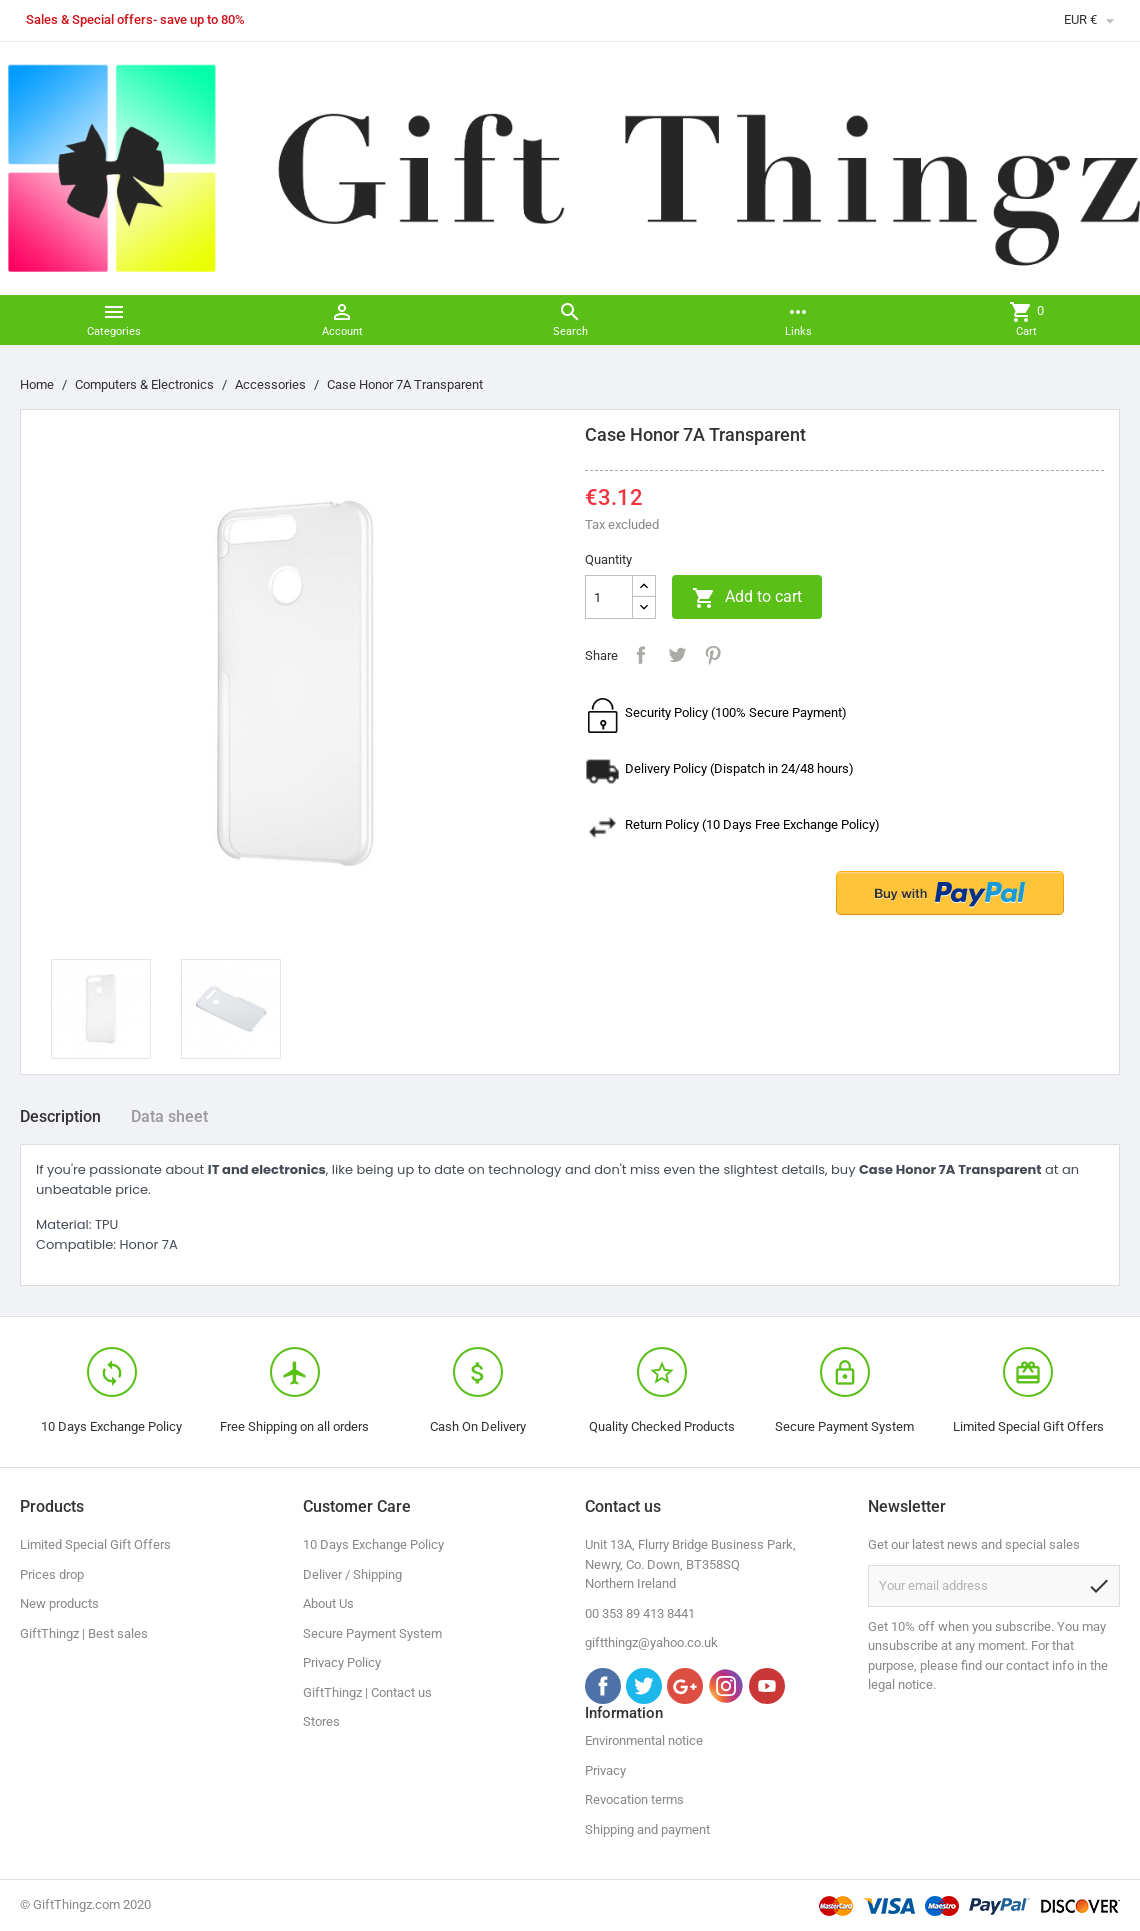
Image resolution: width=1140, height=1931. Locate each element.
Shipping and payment (647, 1829)
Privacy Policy (342, 1662)
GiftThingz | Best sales (84, 1633)
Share (641, 655)
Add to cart (747, 598)
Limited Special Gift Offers (95, 1544)
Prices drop (52, 1574)
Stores (321, 1721)
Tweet (677, 655)
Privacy (605, 1770)
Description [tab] (60, 1116)
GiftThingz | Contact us (367, 1692)
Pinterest (713, 655)
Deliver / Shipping (352, 1574)
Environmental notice (644, 1740)
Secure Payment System (372, 1633)
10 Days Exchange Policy (373, 1544)
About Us (328, 1603)
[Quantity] (609, 597)
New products (59, 1603)
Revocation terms (634, 1799)
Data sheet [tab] (169, 1116)
